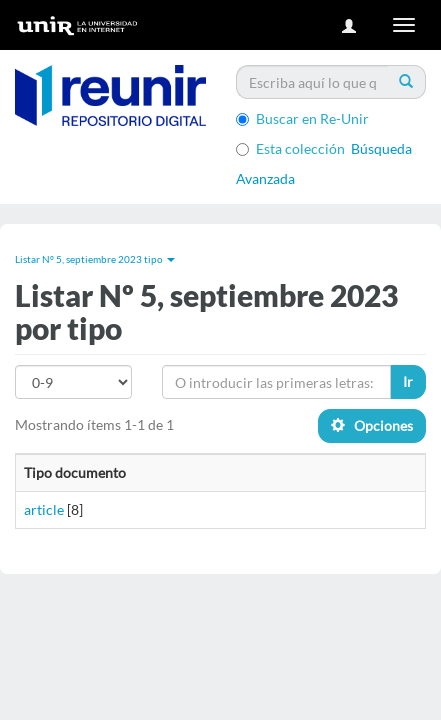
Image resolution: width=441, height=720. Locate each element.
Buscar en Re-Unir (302, 118)
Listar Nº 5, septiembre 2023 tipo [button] (95, 259)
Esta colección (290, 148)
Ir (408, 381)
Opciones (372, 425)
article (44, 509)
